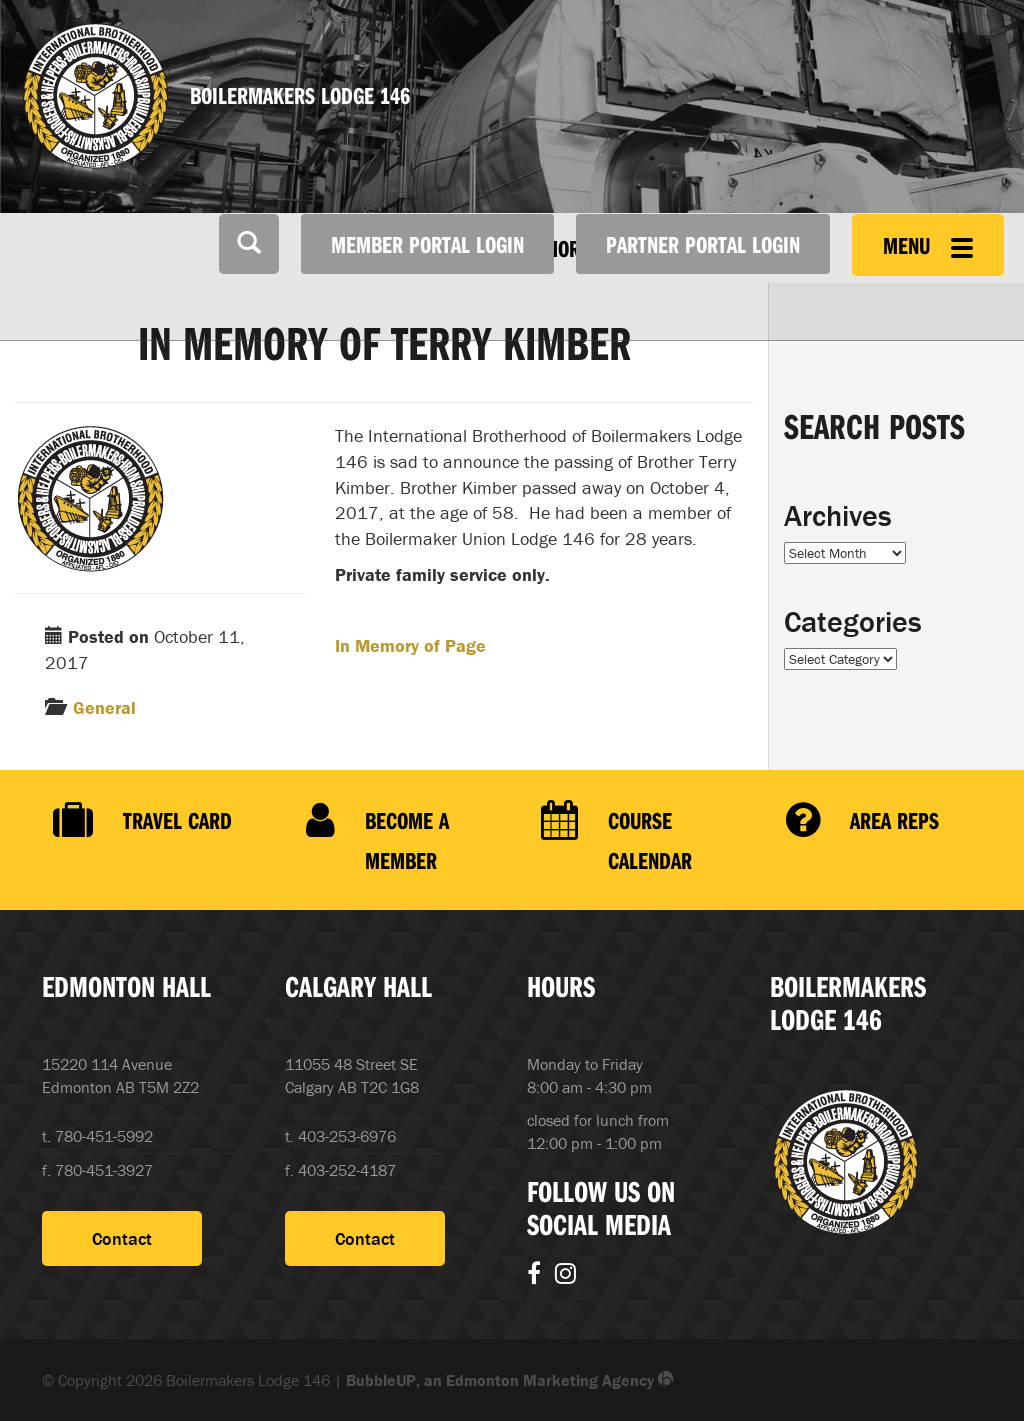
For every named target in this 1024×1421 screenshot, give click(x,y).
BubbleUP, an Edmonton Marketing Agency (510, 1380)
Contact (122, 1238)
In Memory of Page (410, 645)
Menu (928, 245)
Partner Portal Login (703, 244)
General (104, 707)
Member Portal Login (427, 244)
